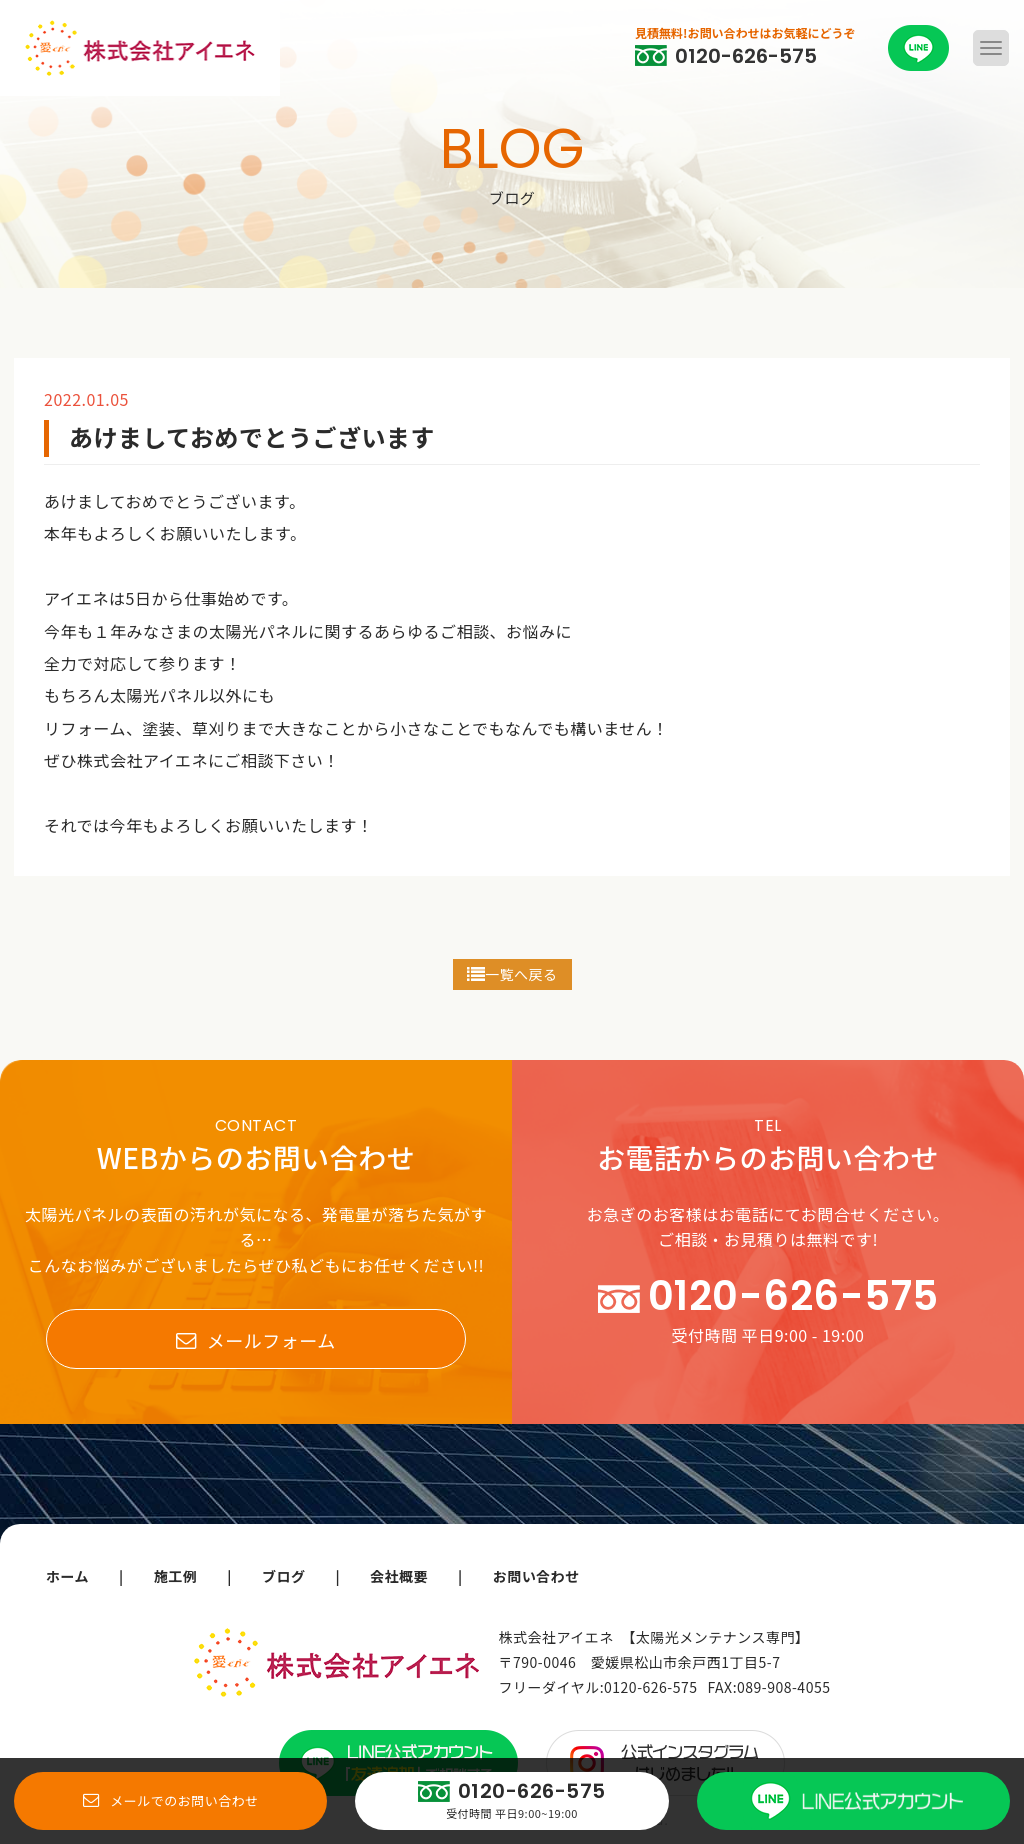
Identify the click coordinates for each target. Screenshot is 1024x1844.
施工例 (176, 1576)
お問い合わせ (536, 1576)
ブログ (284, 1576)
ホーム (67, 1576)
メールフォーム (255, 1340)
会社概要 (399, 1576)
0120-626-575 (650, 1687)
